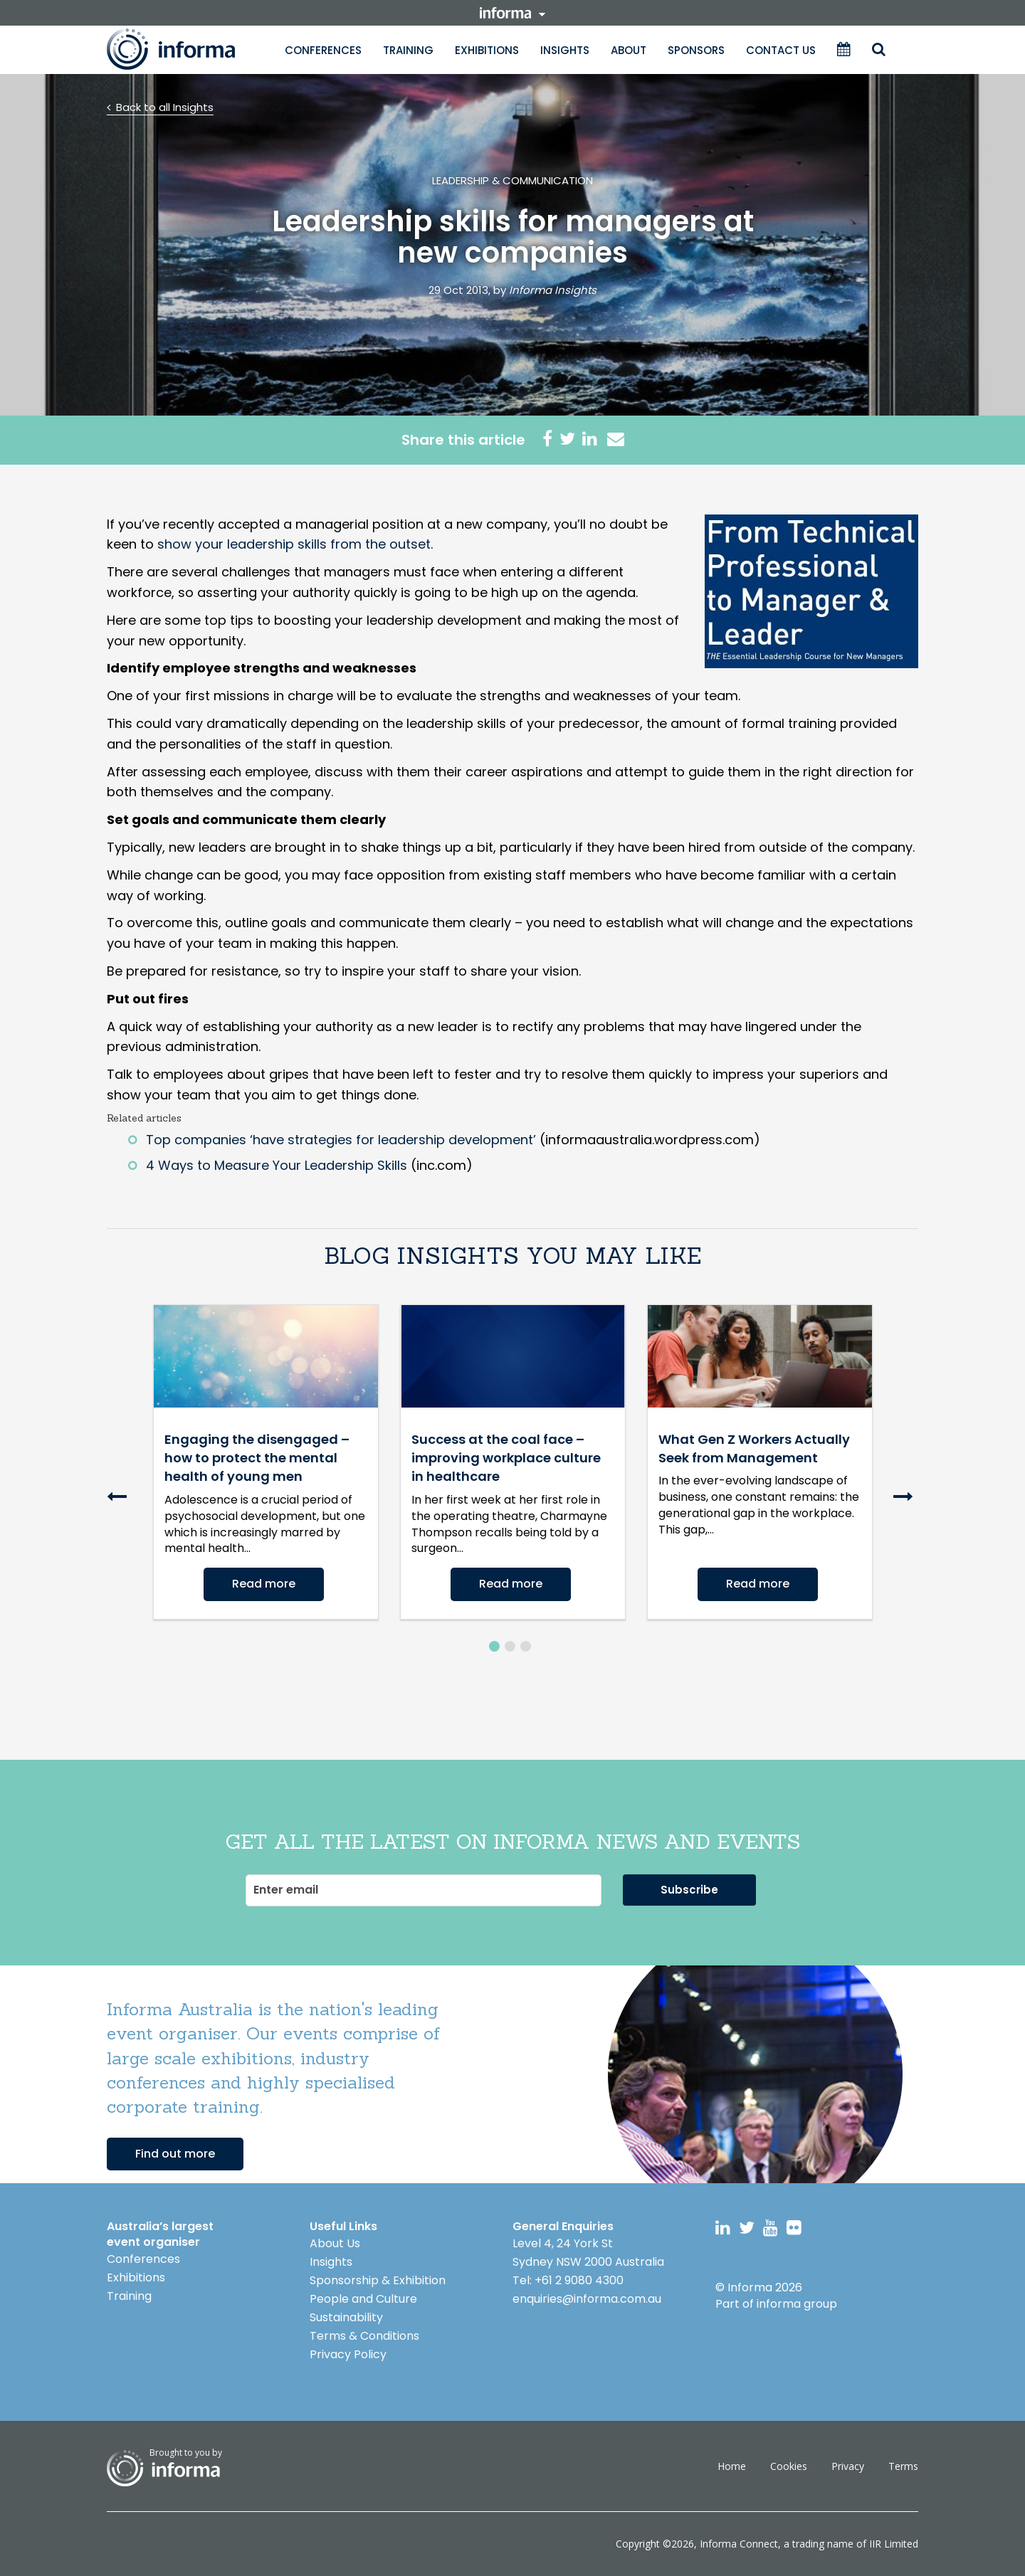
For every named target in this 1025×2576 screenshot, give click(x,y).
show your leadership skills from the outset (294, 544)
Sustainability (346, 2317)
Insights (564, 50)
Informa (185, 49)
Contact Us (781, 50)
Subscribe (689, 1889)
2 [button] (510, 1646)
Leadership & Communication (512, 180)
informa (512, 13)
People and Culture (363, 2299)
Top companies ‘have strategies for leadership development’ (341, 1140)
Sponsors (696, 50)
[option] (265, 1462)
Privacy (847, 2466)
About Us (335, 2243)
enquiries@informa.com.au (586, 2299)
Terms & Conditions (364, 2336)
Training (408, 50)
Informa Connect (739, 2543)
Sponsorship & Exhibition (378, 2280)
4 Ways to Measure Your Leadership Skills (276, 1165)
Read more (263, 1583)
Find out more (175, 2153)
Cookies (788, 2466)
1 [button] (494, 1646)
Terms (903, 2466)
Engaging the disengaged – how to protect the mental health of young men (256, 1458)
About (628, 50)
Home (732, 2466)
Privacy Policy (348, 2354)
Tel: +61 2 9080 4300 (568, 2280)
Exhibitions (487, 50)
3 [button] (525, 1646)
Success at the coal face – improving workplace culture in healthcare (506, 1458)
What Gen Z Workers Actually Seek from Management (754, 1448)
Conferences (323, 50)
